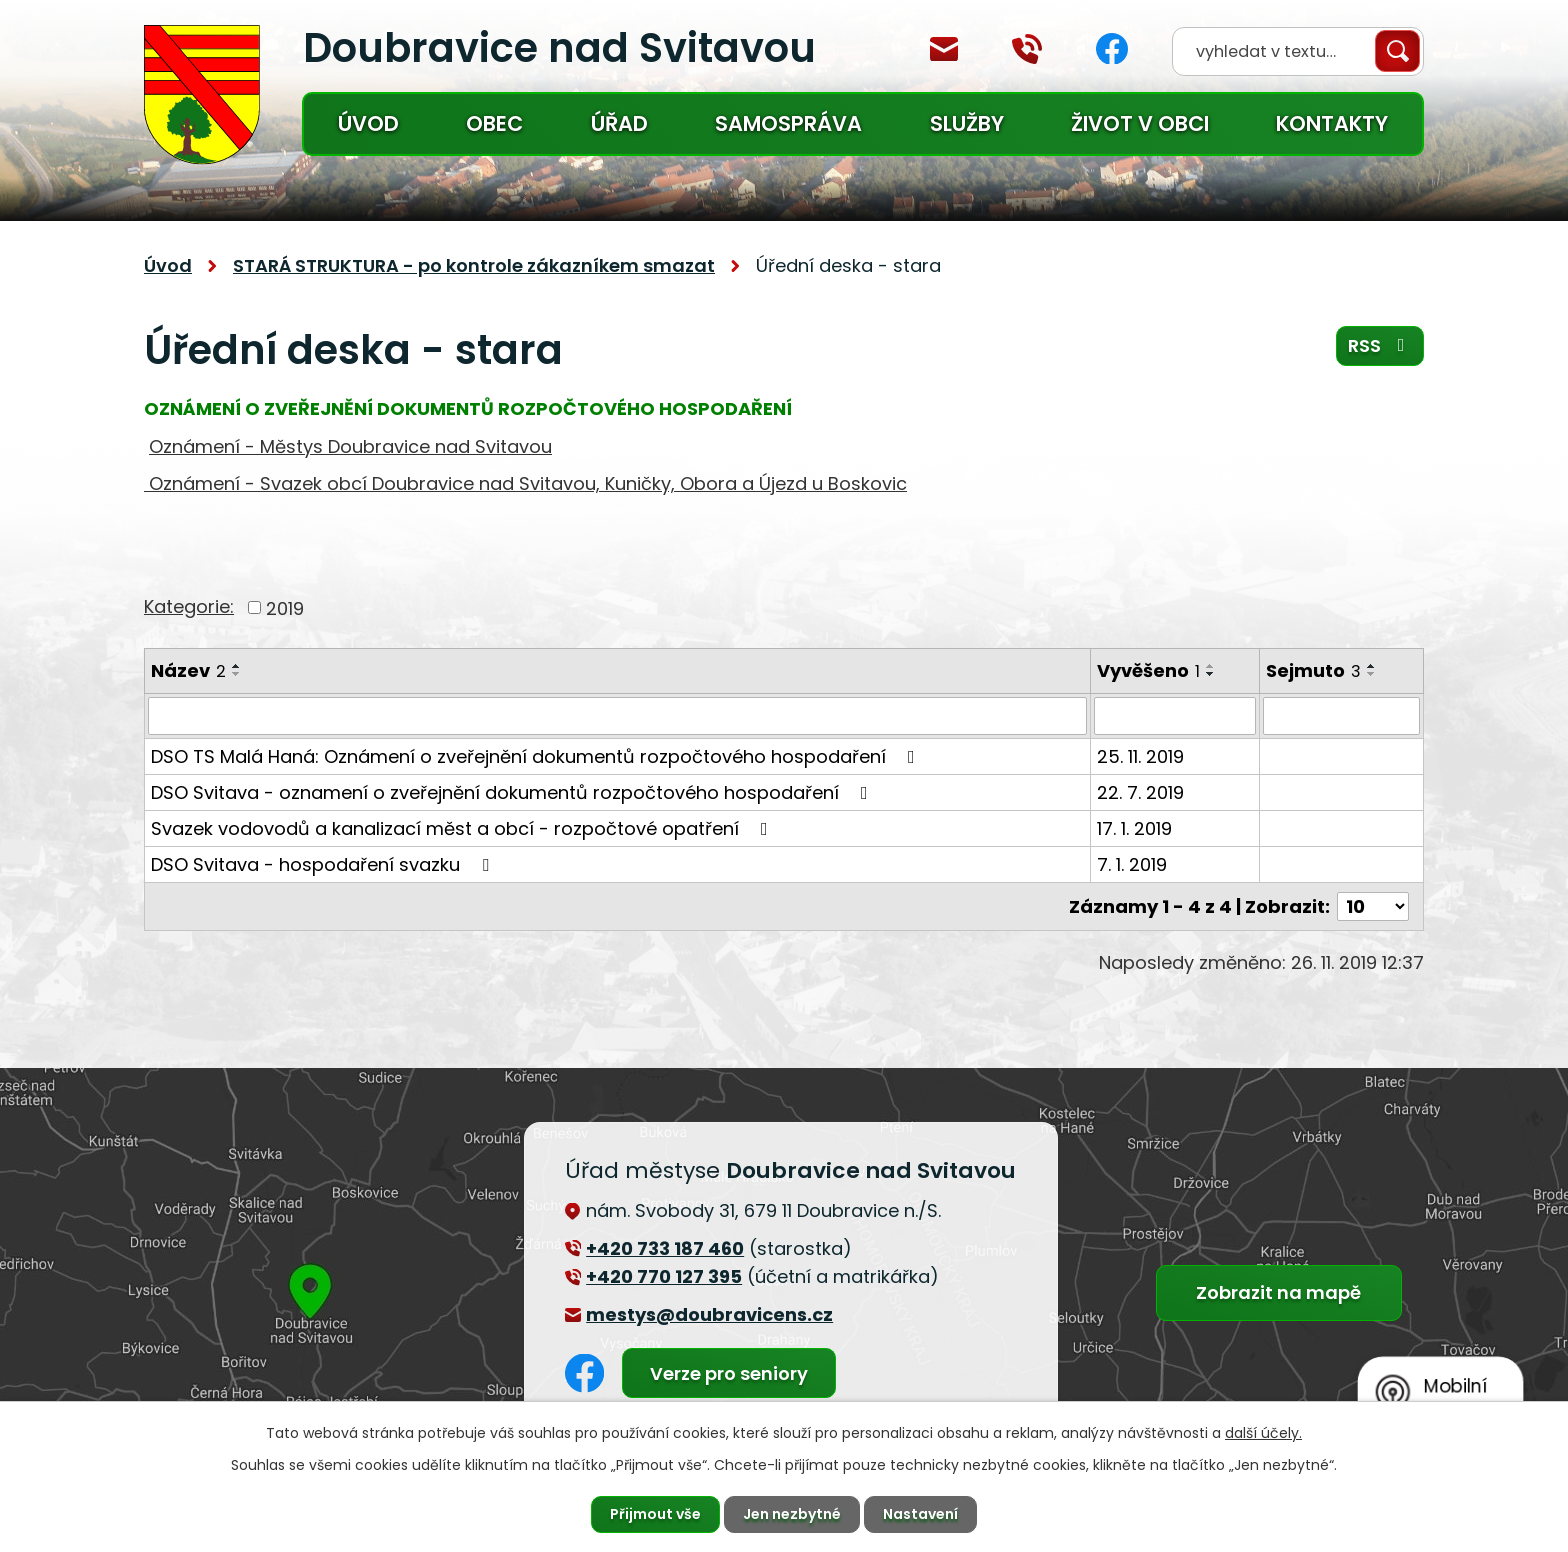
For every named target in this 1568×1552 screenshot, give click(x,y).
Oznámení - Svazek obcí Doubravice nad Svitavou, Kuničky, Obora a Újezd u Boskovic (525, 483)
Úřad (619, 123)
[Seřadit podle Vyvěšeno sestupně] (1211, 674)
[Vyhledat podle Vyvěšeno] (1175, 716)
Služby (967, 123)
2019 (285, 607)
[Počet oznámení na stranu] (1373, 906)
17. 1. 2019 (1134, 828)
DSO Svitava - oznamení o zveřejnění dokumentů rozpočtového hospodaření (513, 792)
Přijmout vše (655, 1514)
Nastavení (920, 1514)
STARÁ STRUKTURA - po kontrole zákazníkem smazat (474, 265)
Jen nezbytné (792, 1514)
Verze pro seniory (729, 1373)
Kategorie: (189, 606)
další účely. (1263, 1433)
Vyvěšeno (1148, 670)
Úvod (368, 123)
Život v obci (1140, 123)
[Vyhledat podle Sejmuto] (1341, 716)
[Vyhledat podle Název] (617, 716)
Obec (494, 123)
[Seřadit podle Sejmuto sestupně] (1372, 674)
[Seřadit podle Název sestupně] (237, 674)
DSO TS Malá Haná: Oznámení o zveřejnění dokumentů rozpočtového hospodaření (537, 756)
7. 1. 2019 (1132, 864)
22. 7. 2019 (1140, 792)
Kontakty (1332, 123)
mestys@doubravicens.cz (944, 49)
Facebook (1112, 48)
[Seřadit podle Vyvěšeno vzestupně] (1211, 666)
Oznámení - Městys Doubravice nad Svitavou (350, 446)
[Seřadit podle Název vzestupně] (237, 666)
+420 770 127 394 (1027, 49)
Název (188, 670)
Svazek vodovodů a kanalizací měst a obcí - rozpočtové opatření (463, 828)
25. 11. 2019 (1140, 756)
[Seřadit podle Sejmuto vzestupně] (1372, 666)
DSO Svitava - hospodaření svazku (324, 864)
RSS (1380, 345)
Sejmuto (1313, 670)
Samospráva (788, 123)
